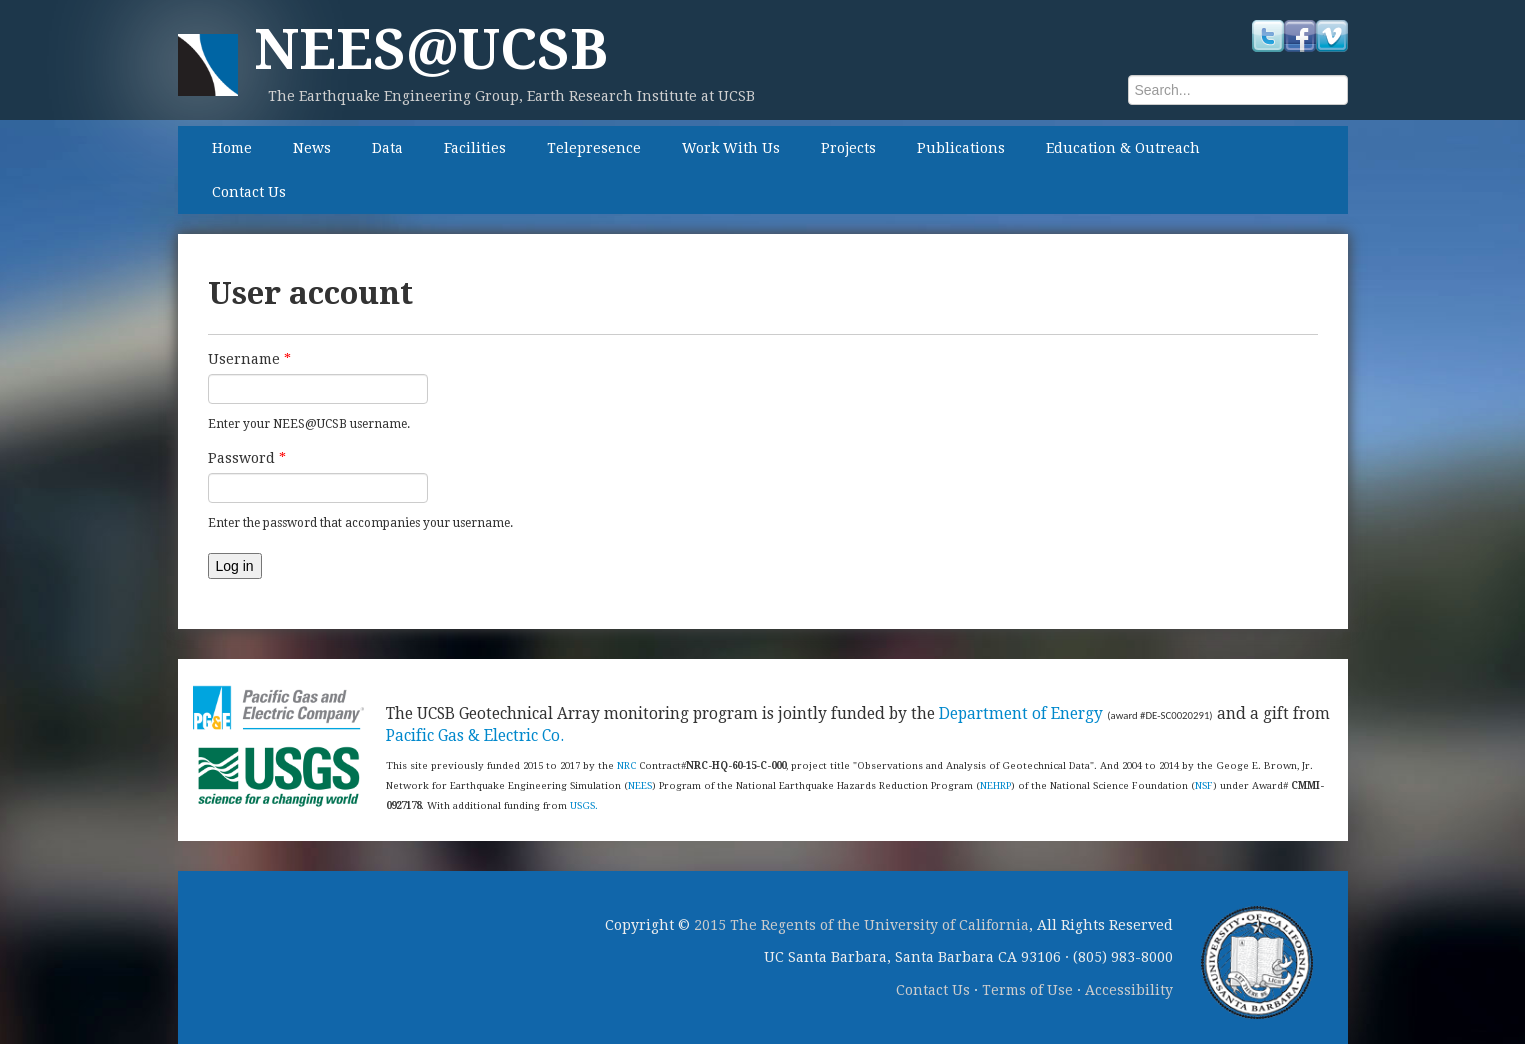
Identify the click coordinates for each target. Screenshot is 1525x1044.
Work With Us (731, 148)
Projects (848, 148)
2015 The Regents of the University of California (861, 925)
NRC (626, 765)
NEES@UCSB (431, 49)
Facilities (475, 148)
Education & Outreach (1123, 148)
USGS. (584, 805)
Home (232, 148)
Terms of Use (1027, 990)
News (312, 148)
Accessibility (1129, 990)
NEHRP (995, 785)
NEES (640, 785)
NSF (1204, 785)
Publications (961, 148)
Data (387, 148)
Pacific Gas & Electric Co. (475, 736)
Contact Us (249, 192)
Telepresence (594, 148)
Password (247, 458)
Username (249, 359)
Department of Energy (1021, 714)
